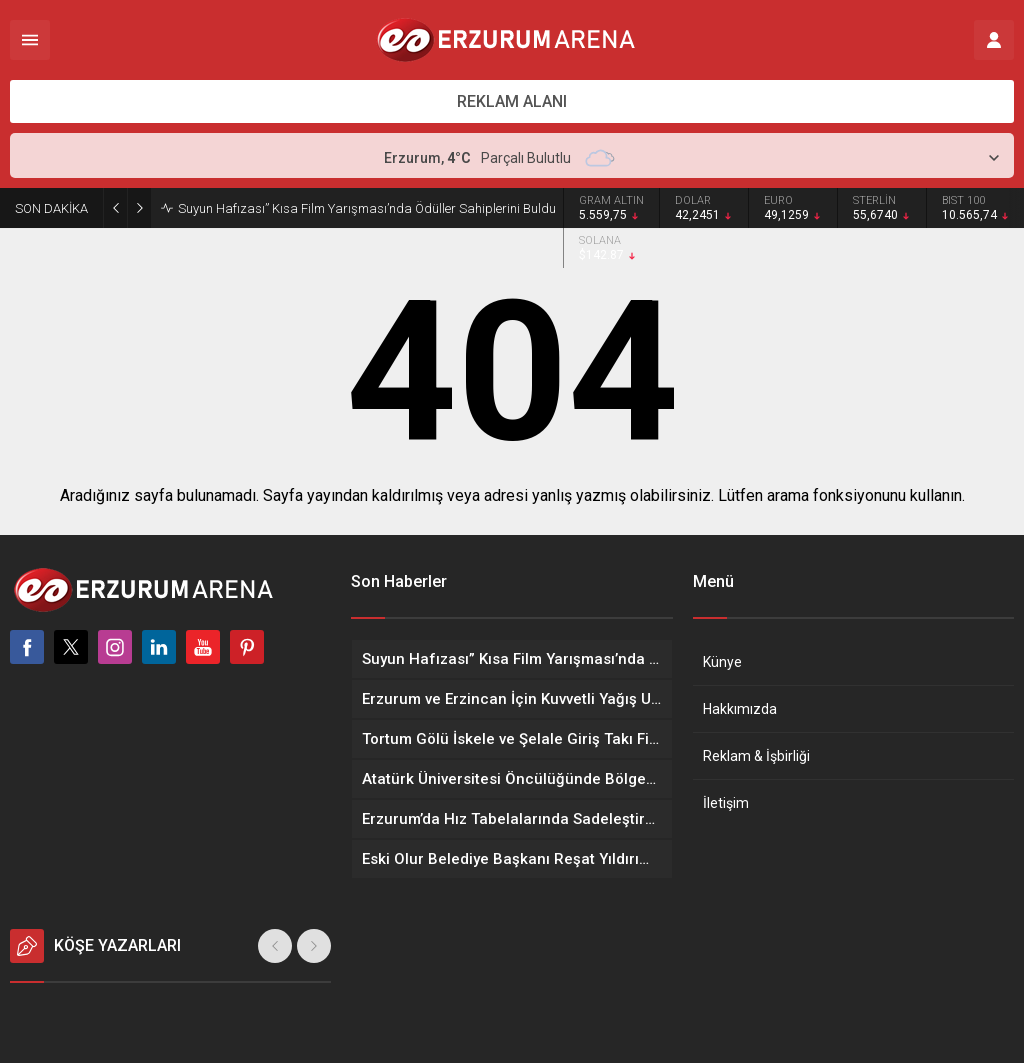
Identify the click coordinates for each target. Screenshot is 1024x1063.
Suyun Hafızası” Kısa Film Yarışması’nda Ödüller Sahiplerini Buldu (367, 208)
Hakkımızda (740, 709)
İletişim (726, 803)
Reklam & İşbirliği (756, 756)
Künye (722, 662)
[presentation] (275, 946)
